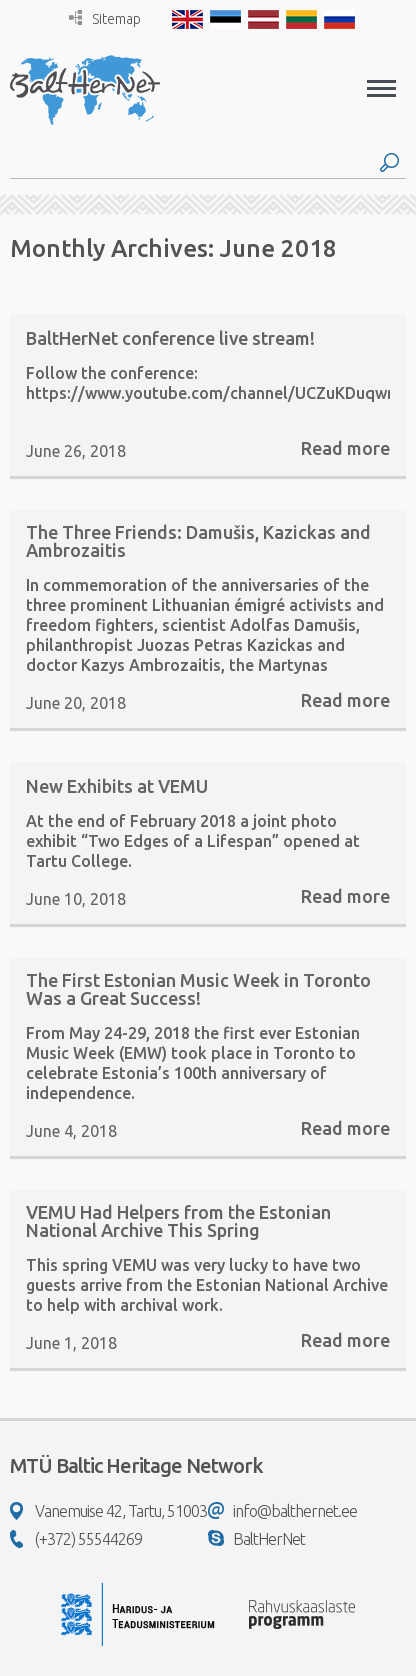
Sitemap (105, 18)
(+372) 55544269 (76, 1539)
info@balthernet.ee (282, 1511)
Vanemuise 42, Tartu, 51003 (108, 1511)
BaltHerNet (256, 1539)
